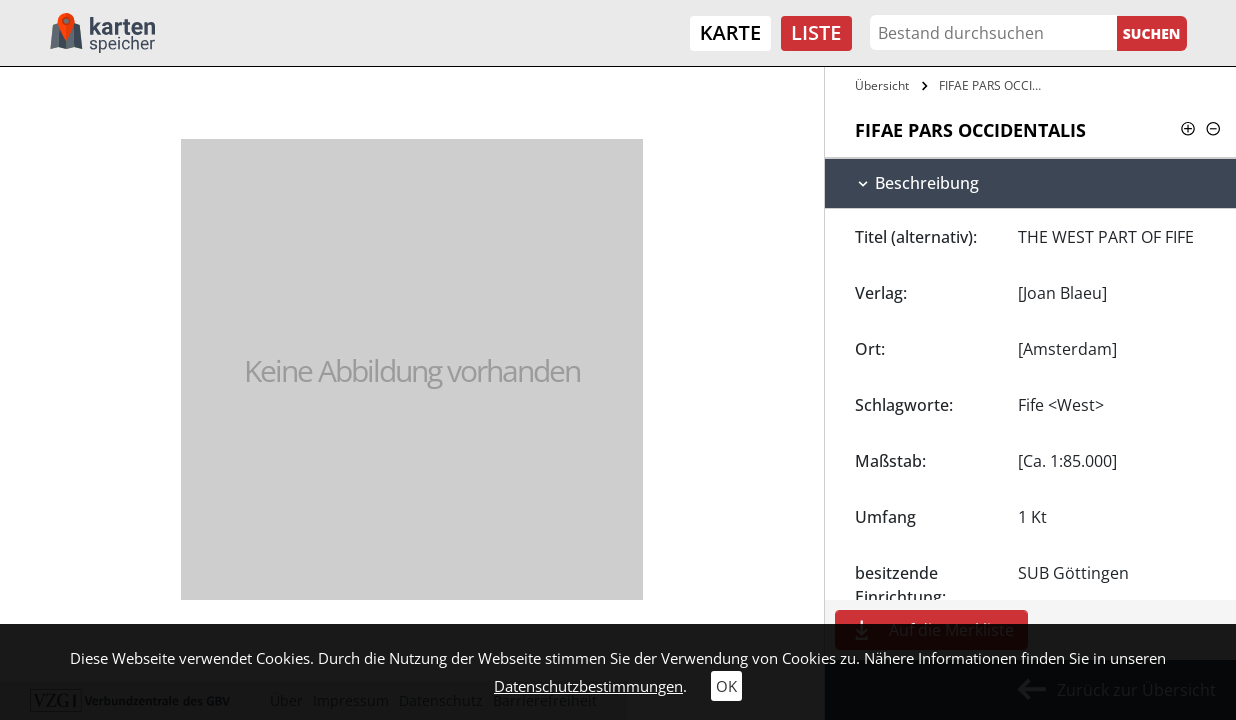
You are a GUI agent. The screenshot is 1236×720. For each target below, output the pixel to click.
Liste (816, 32)
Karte (730, 32)
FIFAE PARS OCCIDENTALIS (996, 85)
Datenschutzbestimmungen (588, 686)
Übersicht (882, 85)
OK (726, 686)
